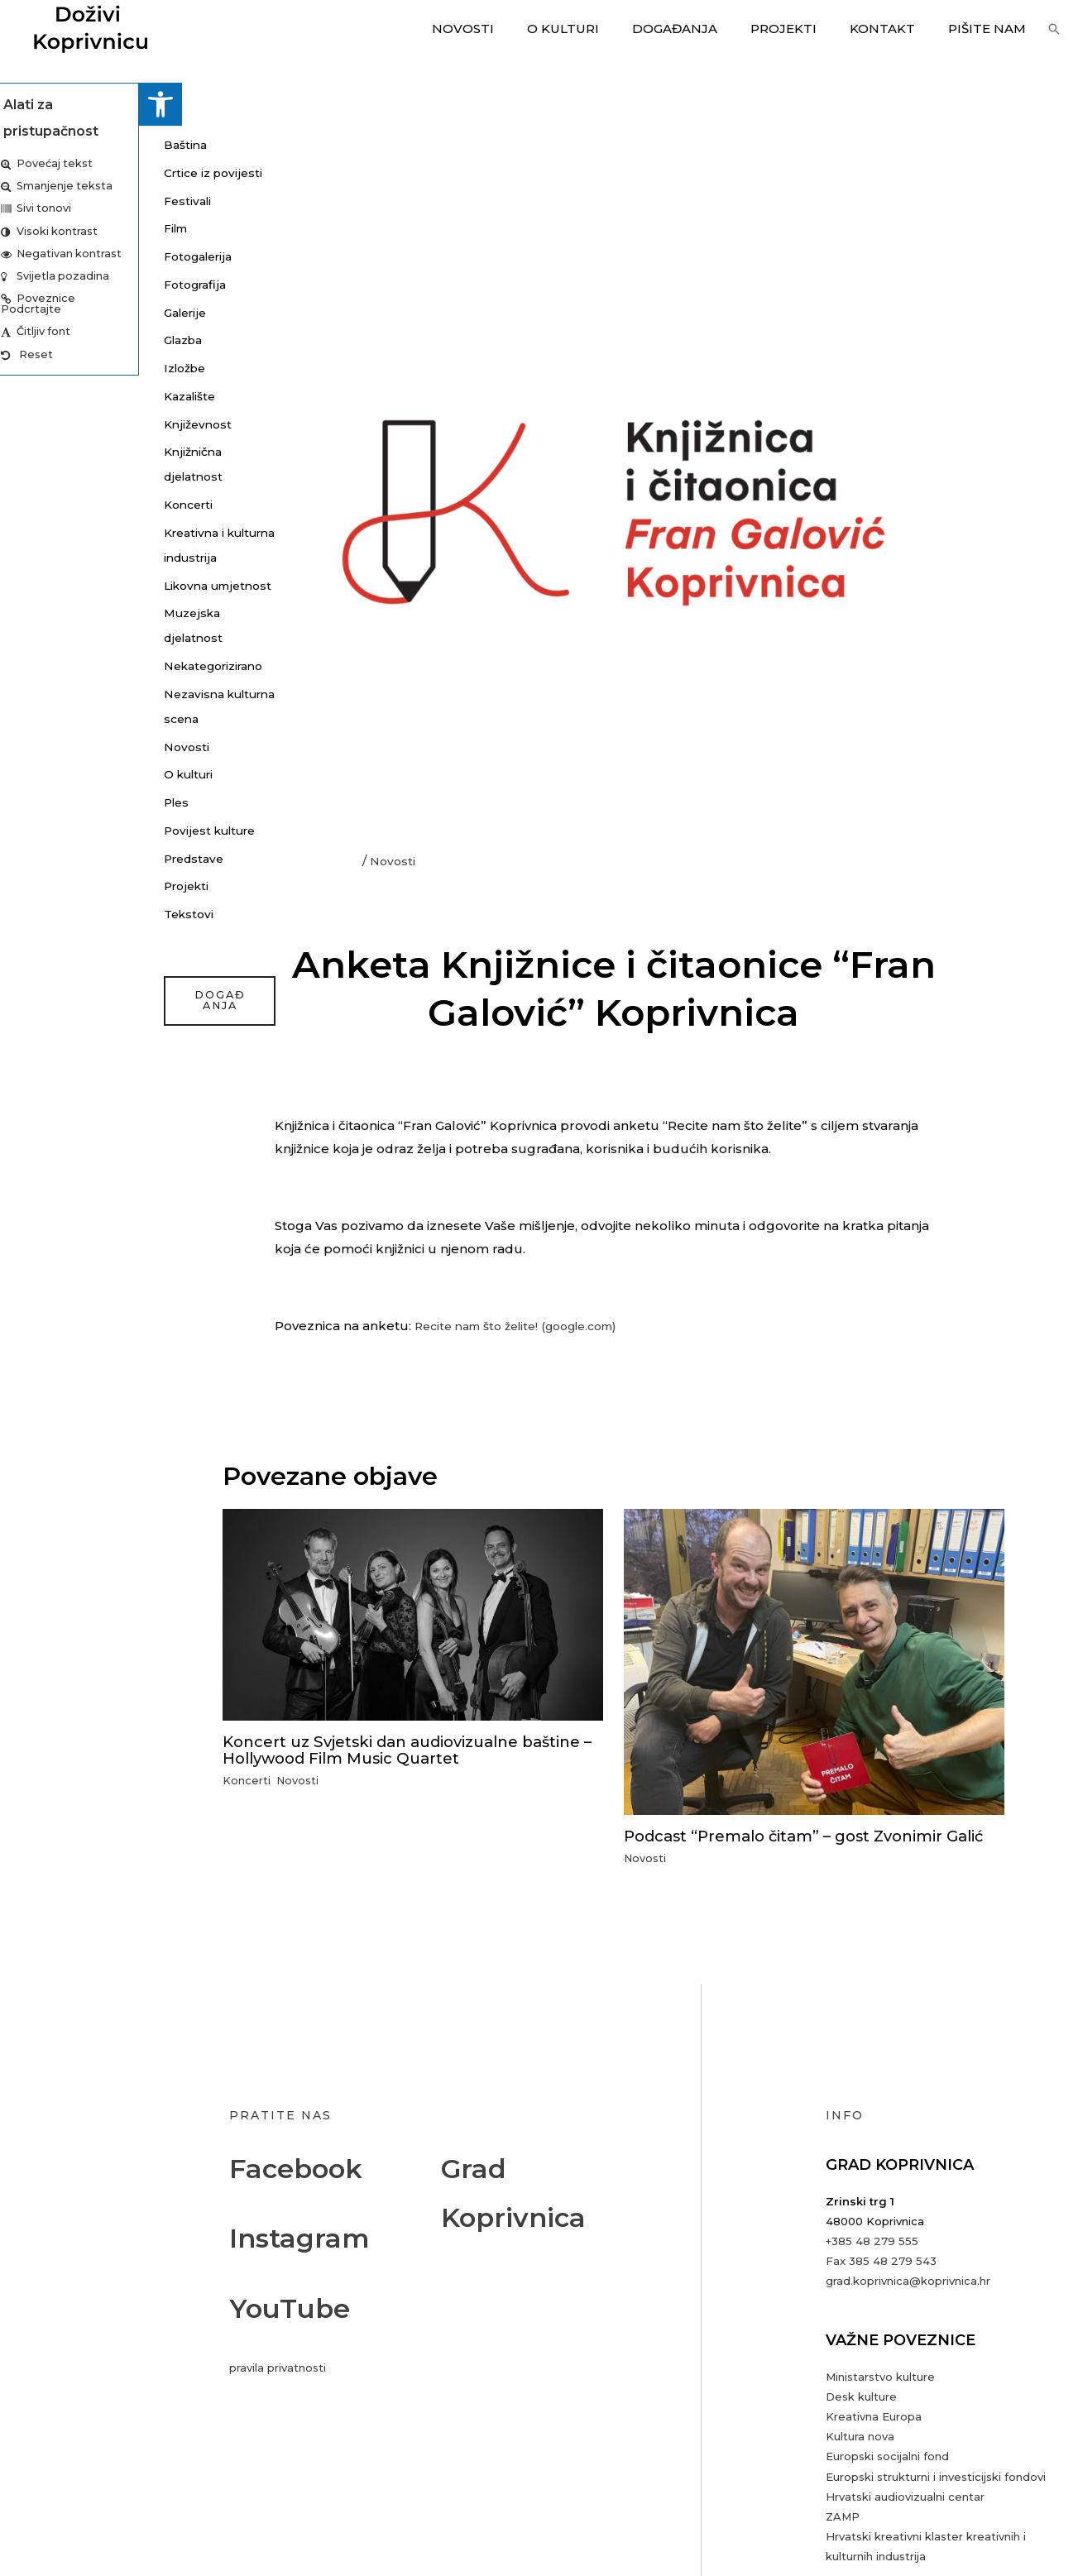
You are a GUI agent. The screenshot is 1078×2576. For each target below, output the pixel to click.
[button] (21, 104)
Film (39, 228)
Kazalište (54, 396)
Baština (48, 144)
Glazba (47, 339)
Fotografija (59, 284)
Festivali (50, 200)
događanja (80, 1076)
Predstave (58, 933)
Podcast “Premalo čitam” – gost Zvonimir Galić (799, 1844)
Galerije (49, 312)
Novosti (508, 28)
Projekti (804, 28)
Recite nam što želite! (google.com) (528, 1325)
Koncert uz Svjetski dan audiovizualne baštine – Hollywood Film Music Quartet (393, 1749)
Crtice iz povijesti (78, 172)
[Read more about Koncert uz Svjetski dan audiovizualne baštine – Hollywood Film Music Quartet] (413, 1613)
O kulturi (600, 28)
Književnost (61, 424)
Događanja (703, 28)
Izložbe (49, 368)
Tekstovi (52, 988)
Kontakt (894, 28)
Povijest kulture (76, 904)
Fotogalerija (63, 256)
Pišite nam (991, 28)
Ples (39, 876)
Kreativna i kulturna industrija (58, 557)
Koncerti (52, 504)
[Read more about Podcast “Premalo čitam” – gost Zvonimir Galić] (814, 1661)
